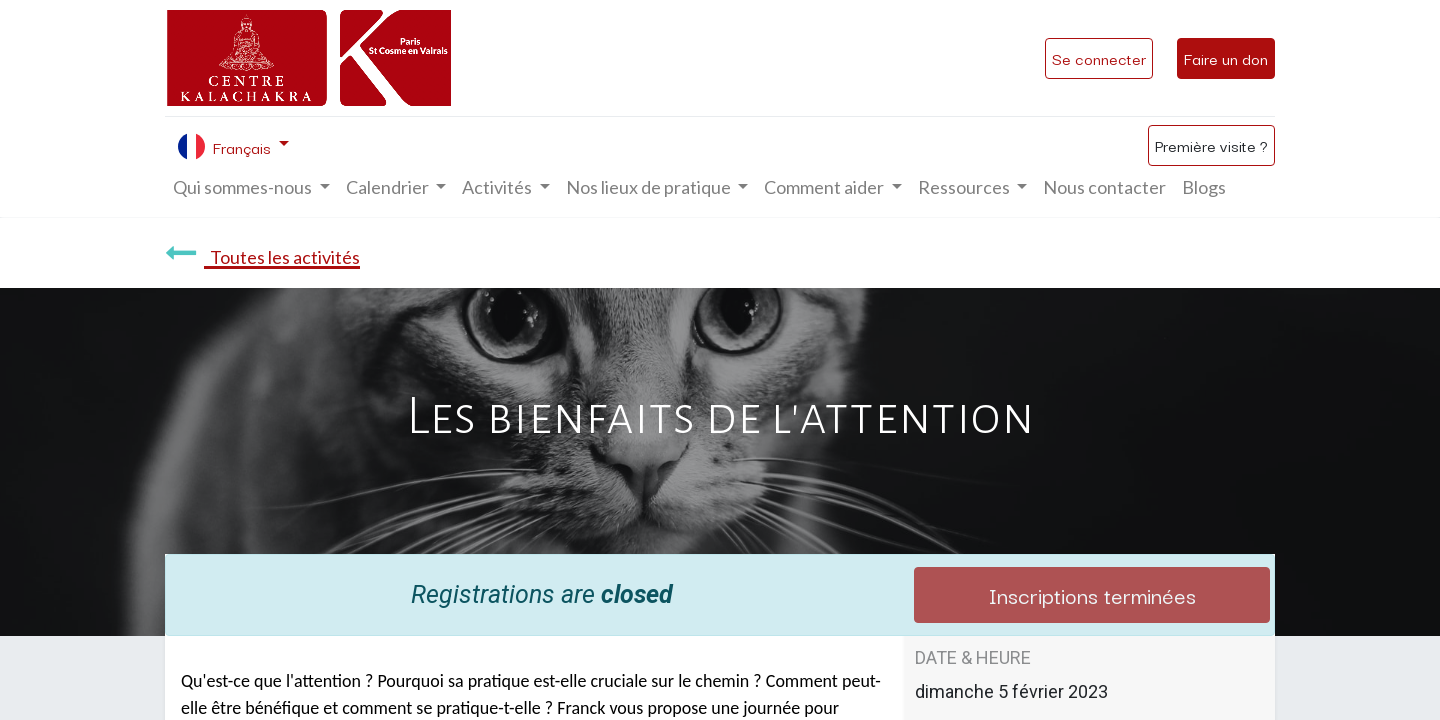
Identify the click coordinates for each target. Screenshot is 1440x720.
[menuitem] (1104, 187)
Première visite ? (1211, 145)
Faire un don (1226, 58)
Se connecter (1099, 58)
